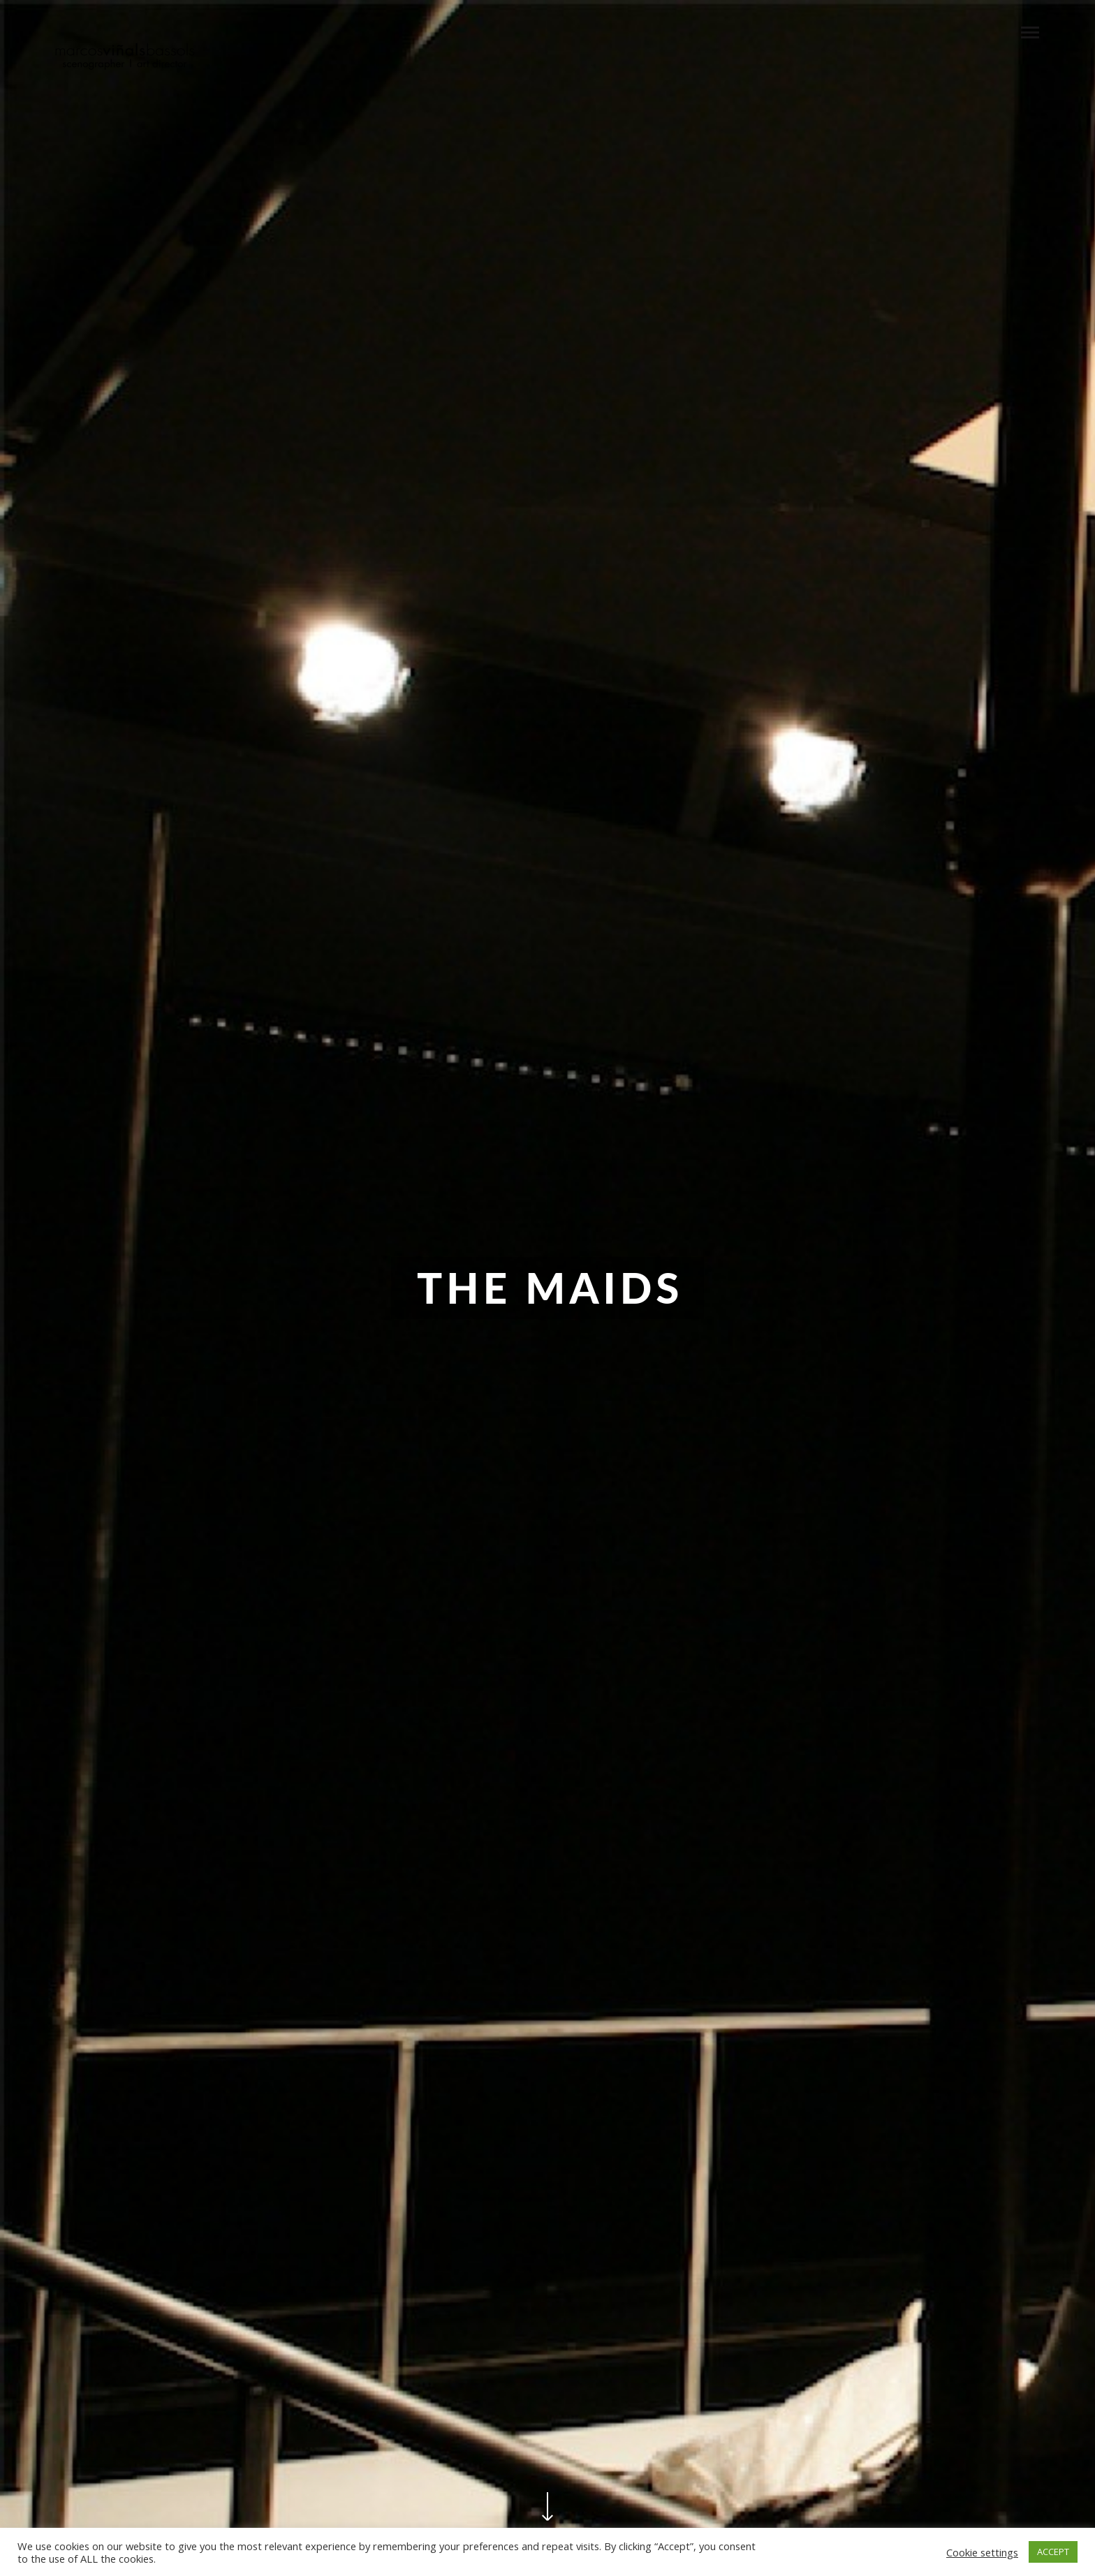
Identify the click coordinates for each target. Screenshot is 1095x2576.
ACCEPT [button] (1053, 2551)
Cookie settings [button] (982, 2552)
